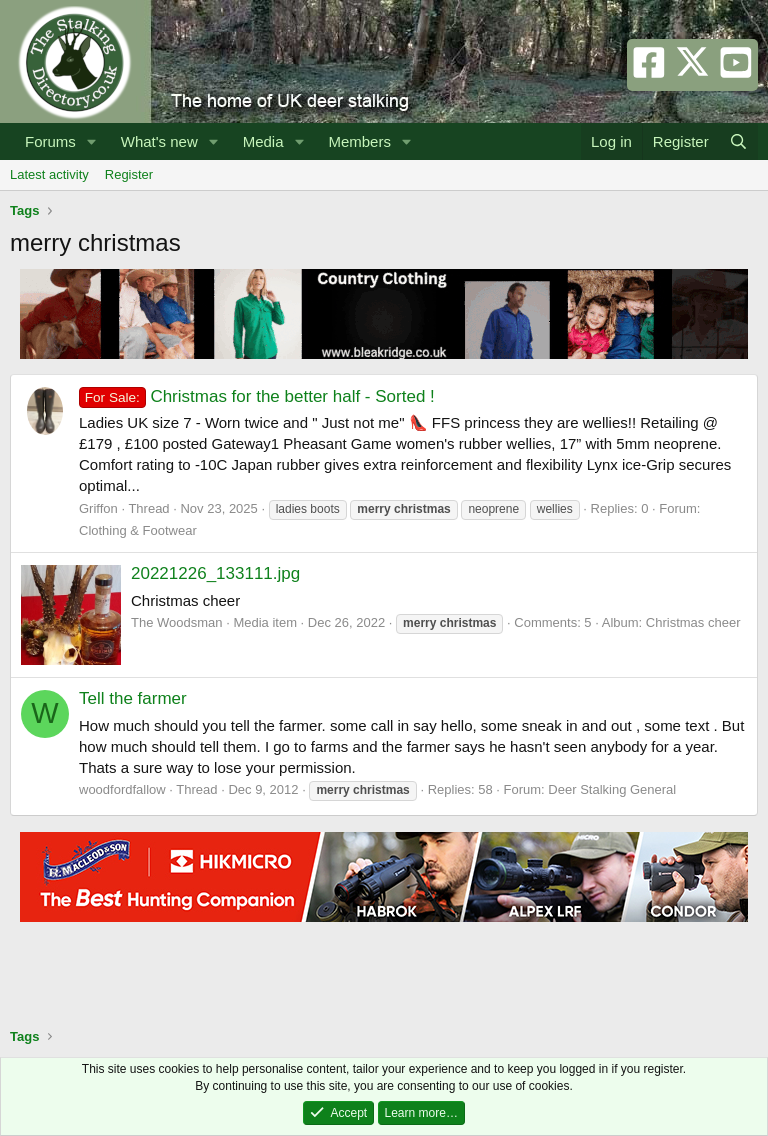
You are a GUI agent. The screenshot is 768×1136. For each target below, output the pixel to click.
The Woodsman (177, 622)
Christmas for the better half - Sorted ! (257, 396)
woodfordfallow (122, 789)
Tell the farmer (133, 698)
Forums (50, 141)
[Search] (738, 141)
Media (263, 141)
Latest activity (49, 174)
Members (359, 141)
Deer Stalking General (612, 789)
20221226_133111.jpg (215, 573)
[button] (92, 141)
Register (129, 174)
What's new (159, 141)
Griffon (98, 508)
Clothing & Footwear (138, 530)
